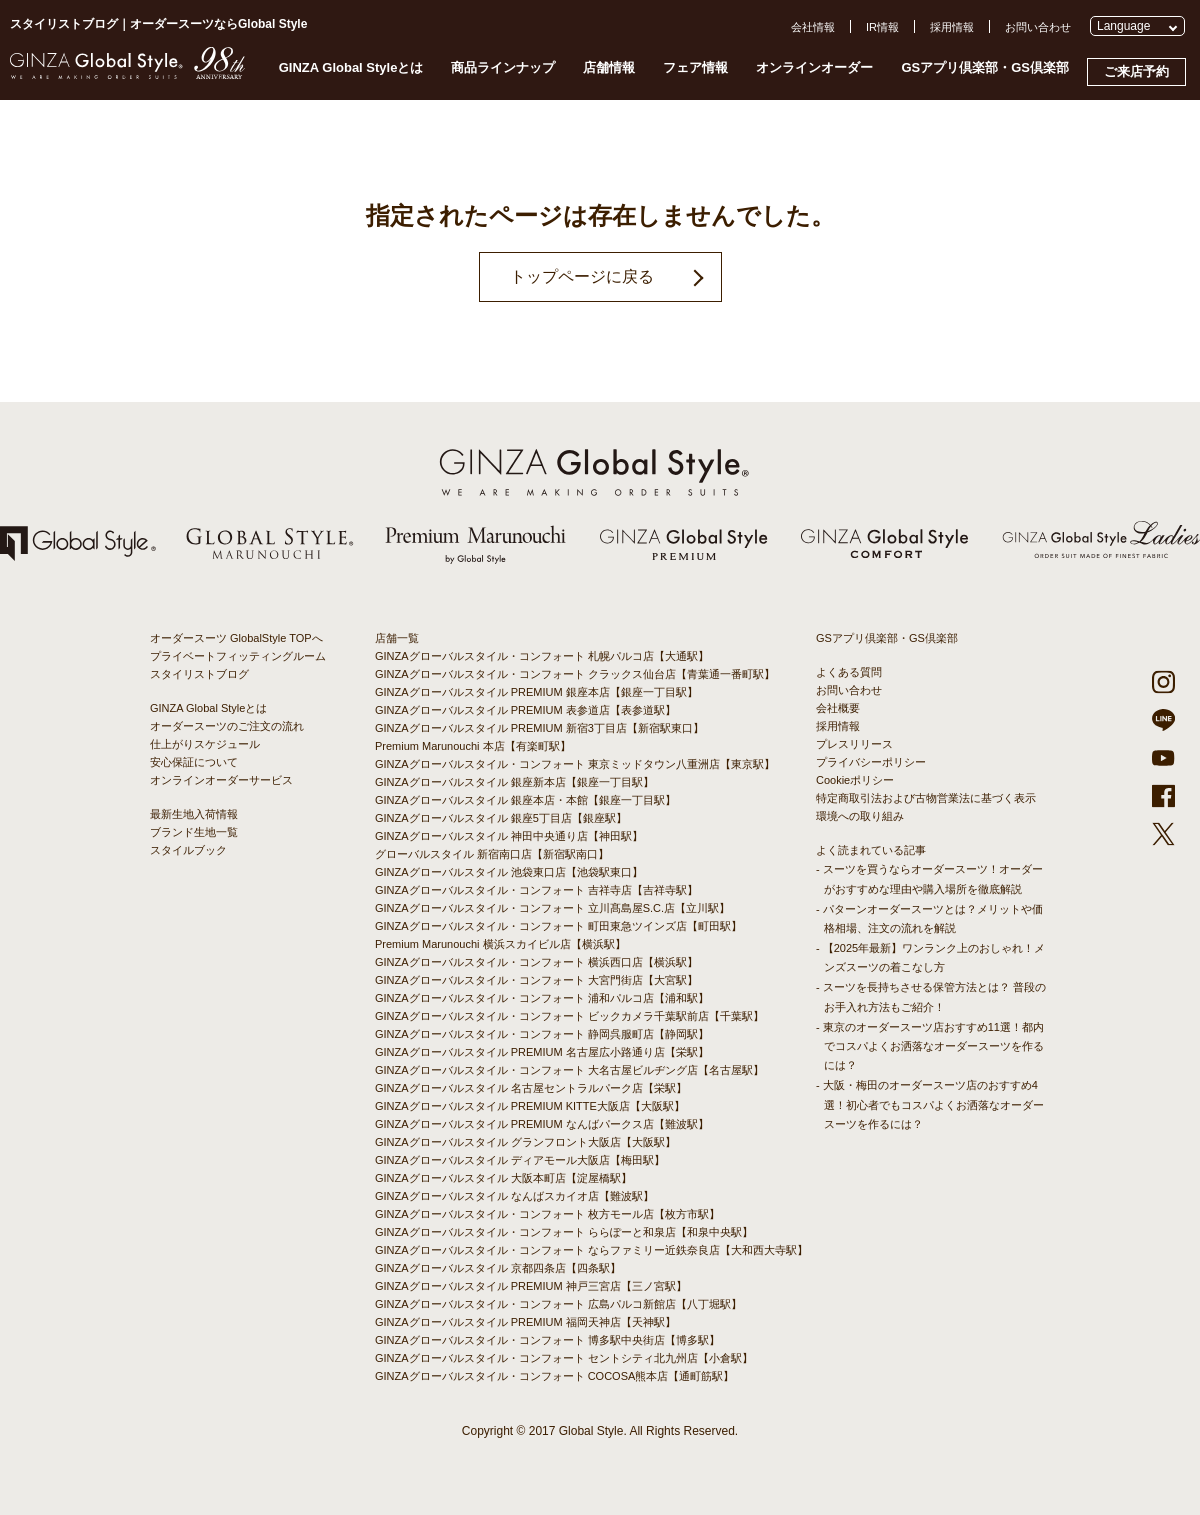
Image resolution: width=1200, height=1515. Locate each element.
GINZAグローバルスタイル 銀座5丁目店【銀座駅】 (501, 818)
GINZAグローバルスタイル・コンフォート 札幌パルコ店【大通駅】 (542, 656)
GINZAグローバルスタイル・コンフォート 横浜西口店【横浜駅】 (536, 962)
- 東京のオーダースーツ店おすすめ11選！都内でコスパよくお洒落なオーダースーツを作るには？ (930, 1046)
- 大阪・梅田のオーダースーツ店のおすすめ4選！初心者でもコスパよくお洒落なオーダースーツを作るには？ (930, 1104)
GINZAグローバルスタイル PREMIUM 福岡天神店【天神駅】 (525, 1322)
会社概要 (838, 708)
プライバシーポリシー (871, 762)
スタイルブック (188, 850)
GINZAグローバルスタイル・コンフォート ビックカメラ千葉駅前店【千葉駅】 (569, 1016)
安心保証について (194, 762)
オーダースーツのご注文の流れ (227, 726)
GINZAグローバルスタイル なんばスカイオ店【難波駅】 (514, 1196)
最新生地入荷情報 (194, 814)
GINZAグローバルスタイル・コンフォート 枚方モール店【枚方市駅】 (547, 1214)
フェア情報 (695, 67)
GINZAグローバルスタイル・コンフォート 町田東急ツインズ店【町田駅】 (558, 926)
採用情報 (952, 27)
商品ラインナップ (503, 67)
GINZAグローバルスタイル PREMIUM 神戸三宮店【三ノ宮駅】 (531, 1286)
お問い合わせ (1038, 27)
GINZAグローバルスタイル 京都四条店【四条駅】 (498, 1268)
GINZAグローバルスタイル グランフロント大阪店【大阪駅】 (525, 1142)
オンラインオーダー (814, 67)
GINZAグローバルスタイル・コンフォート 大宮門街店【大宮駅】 (536, 980)
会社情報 (813, 27)
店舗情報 (609, 67)
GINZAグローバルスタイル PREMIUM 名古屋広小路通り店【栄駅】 (542, 1052)
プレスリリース (854, 744)
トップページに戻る (582, 276)
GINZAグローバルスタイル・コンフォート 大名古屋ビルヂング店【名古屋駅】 (569, 1070)
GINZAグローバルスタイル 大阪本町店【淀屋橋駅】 (503, 1178)
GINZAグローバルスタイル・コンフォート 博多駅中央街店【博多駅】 (547, 1340)
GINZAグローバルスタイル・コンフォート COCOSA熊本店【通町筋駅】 (554, 1376)
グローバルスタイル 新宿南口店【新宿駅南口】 (492, 854)
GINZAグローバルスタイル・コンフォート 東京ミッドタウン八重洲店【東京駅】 (575, 764)
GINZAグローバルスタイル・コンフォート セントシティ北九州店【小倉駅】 (564, 1358)
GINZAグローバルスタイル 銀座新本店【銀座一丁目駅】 (514, 782)
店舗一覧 (397, 638)
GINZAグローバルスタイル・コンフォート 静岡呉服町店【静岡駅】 (542, 1034)
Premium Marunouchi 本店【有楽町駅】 (473, 746)
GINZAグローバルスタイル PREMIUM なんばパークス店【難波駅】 (542, 1124)
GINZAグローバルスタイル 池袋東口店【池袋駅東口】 (509, 872)
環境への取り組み (860, 816)
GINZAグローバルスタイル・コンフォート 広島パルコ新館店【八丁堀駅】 (558, 1304)
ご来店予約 (1136, 71)
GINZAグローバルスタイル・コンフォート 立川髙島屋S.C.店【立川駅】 (552, 908)
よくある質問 (849, 672)
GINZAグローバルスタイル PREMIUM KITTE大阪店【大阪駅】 (530, 1106)
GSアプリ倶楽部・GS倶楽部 (985, 67)
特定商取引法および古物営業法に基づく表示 (926, 798)
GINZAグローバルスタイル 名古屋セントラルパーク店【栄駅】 (531, 1088)
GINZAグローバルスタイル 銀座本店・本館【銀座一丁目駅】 (525, 800)
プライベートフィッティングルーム (238, 656)
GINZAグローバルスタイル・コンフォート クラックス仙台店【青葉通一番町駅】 (575, 674)
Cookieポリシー (855, 780)
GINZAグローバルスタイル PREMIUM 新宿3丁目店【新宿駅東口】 (539, 728)
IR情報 (882, 27)
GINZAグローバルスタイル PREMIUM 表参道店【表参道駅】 (525, 710)
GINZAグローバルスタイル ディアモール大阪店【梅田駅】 (520, 1160)
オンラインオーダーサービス (221, 780)
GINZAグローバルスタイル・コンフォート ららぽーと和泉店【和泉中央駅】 (564, 1232)
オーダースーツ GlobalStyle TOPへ (236, 638)
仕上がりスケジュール (205, 744)
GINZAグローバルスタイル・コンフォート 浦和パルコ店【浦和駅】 (542, 998)
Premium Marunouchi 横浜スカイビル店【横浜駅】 (500, 944)
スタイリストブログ (199, 674)
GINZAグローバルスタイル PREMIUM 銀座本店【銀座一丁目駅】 (536, 692)
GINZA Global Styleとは (351, 67)
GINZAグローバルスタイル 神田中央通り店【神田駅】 (509, 836)
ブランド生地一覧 (194, 832)
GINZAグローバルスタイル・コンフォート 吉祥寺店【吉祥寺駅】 (536, 890)
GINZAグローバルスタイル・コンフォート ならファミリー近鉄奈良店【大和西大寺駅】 (591, 1250)
